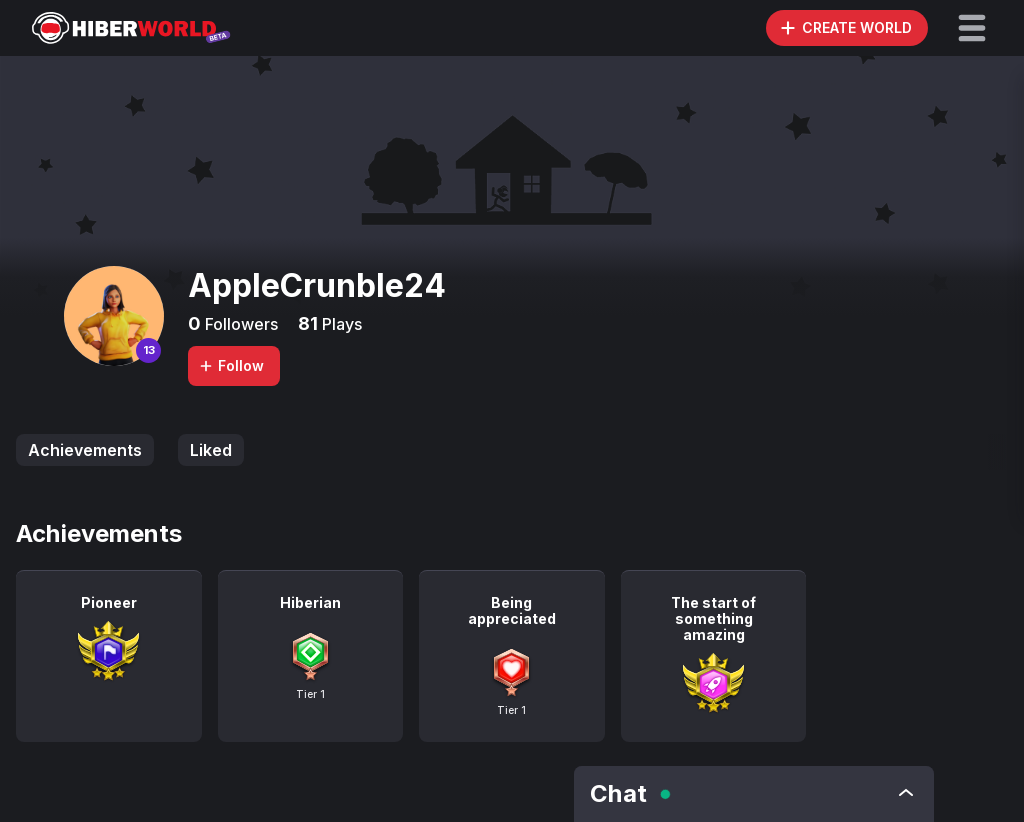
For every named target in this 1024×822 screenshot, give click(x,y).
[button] (972, 28)
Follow (231, 365)
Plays (340, 324)
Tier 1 (310, 694)
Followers (239, 324)
